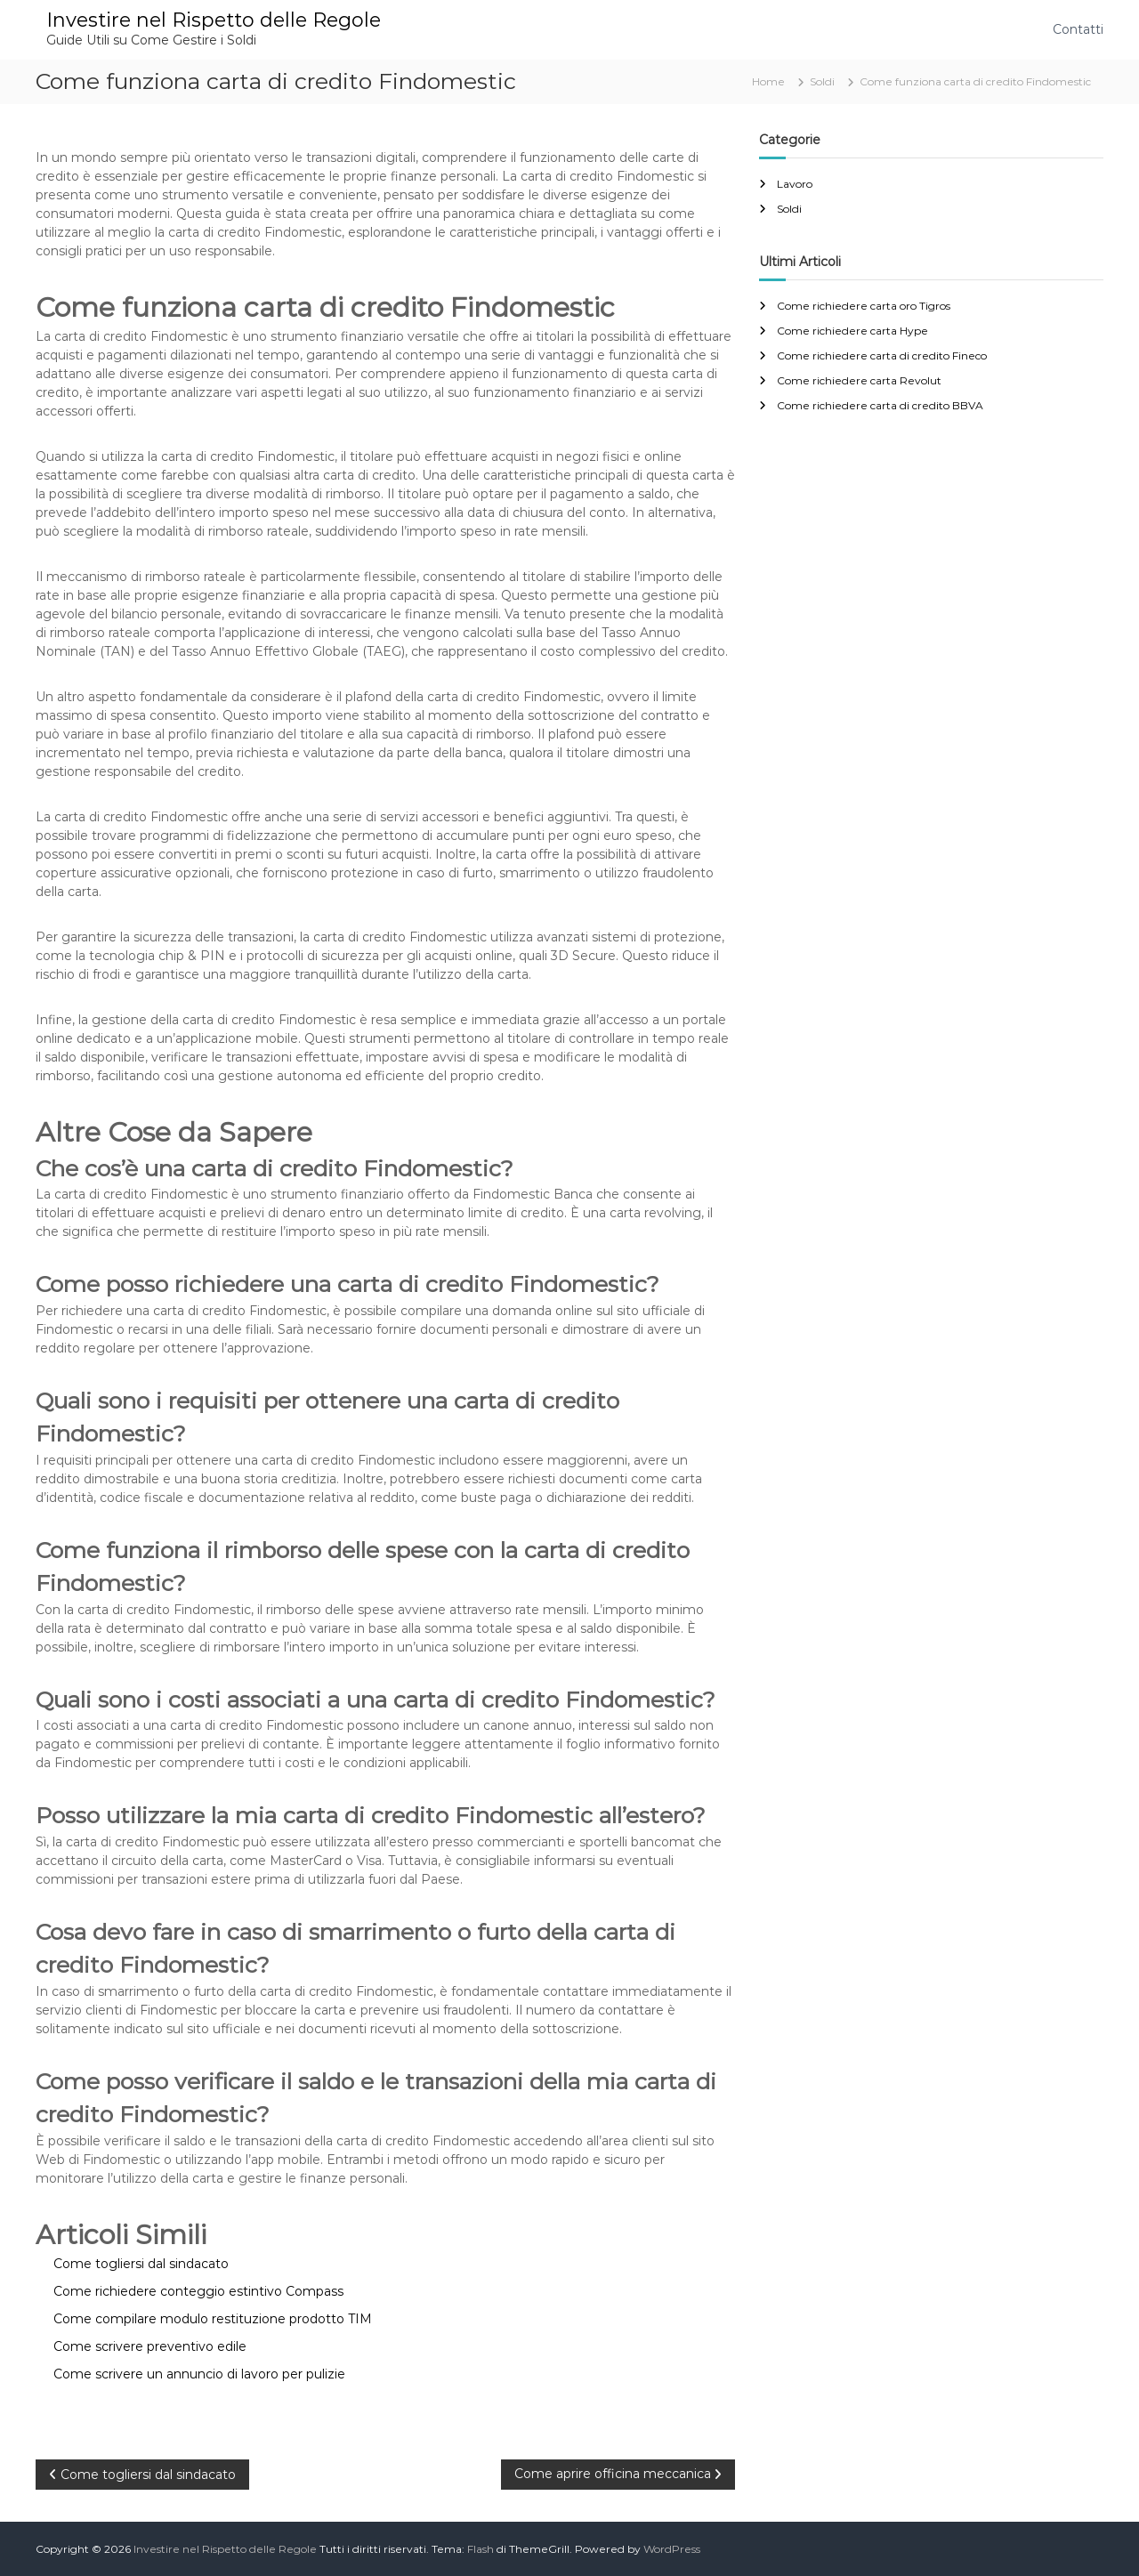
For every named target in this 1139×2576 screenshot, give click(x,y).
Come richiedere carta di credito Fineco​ (882, 355)
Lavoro (794, 183)
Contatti (1078, 29)
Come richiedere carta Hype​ (852, 330)
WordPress (671, 2549)
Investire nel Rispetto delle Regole (213, 20)
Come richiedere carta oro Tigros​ (863, 305)
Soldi (822, 81)
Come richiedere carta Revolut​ (859, 380)
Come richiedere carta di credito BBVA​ (880, 405)
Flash (480, 2549)
